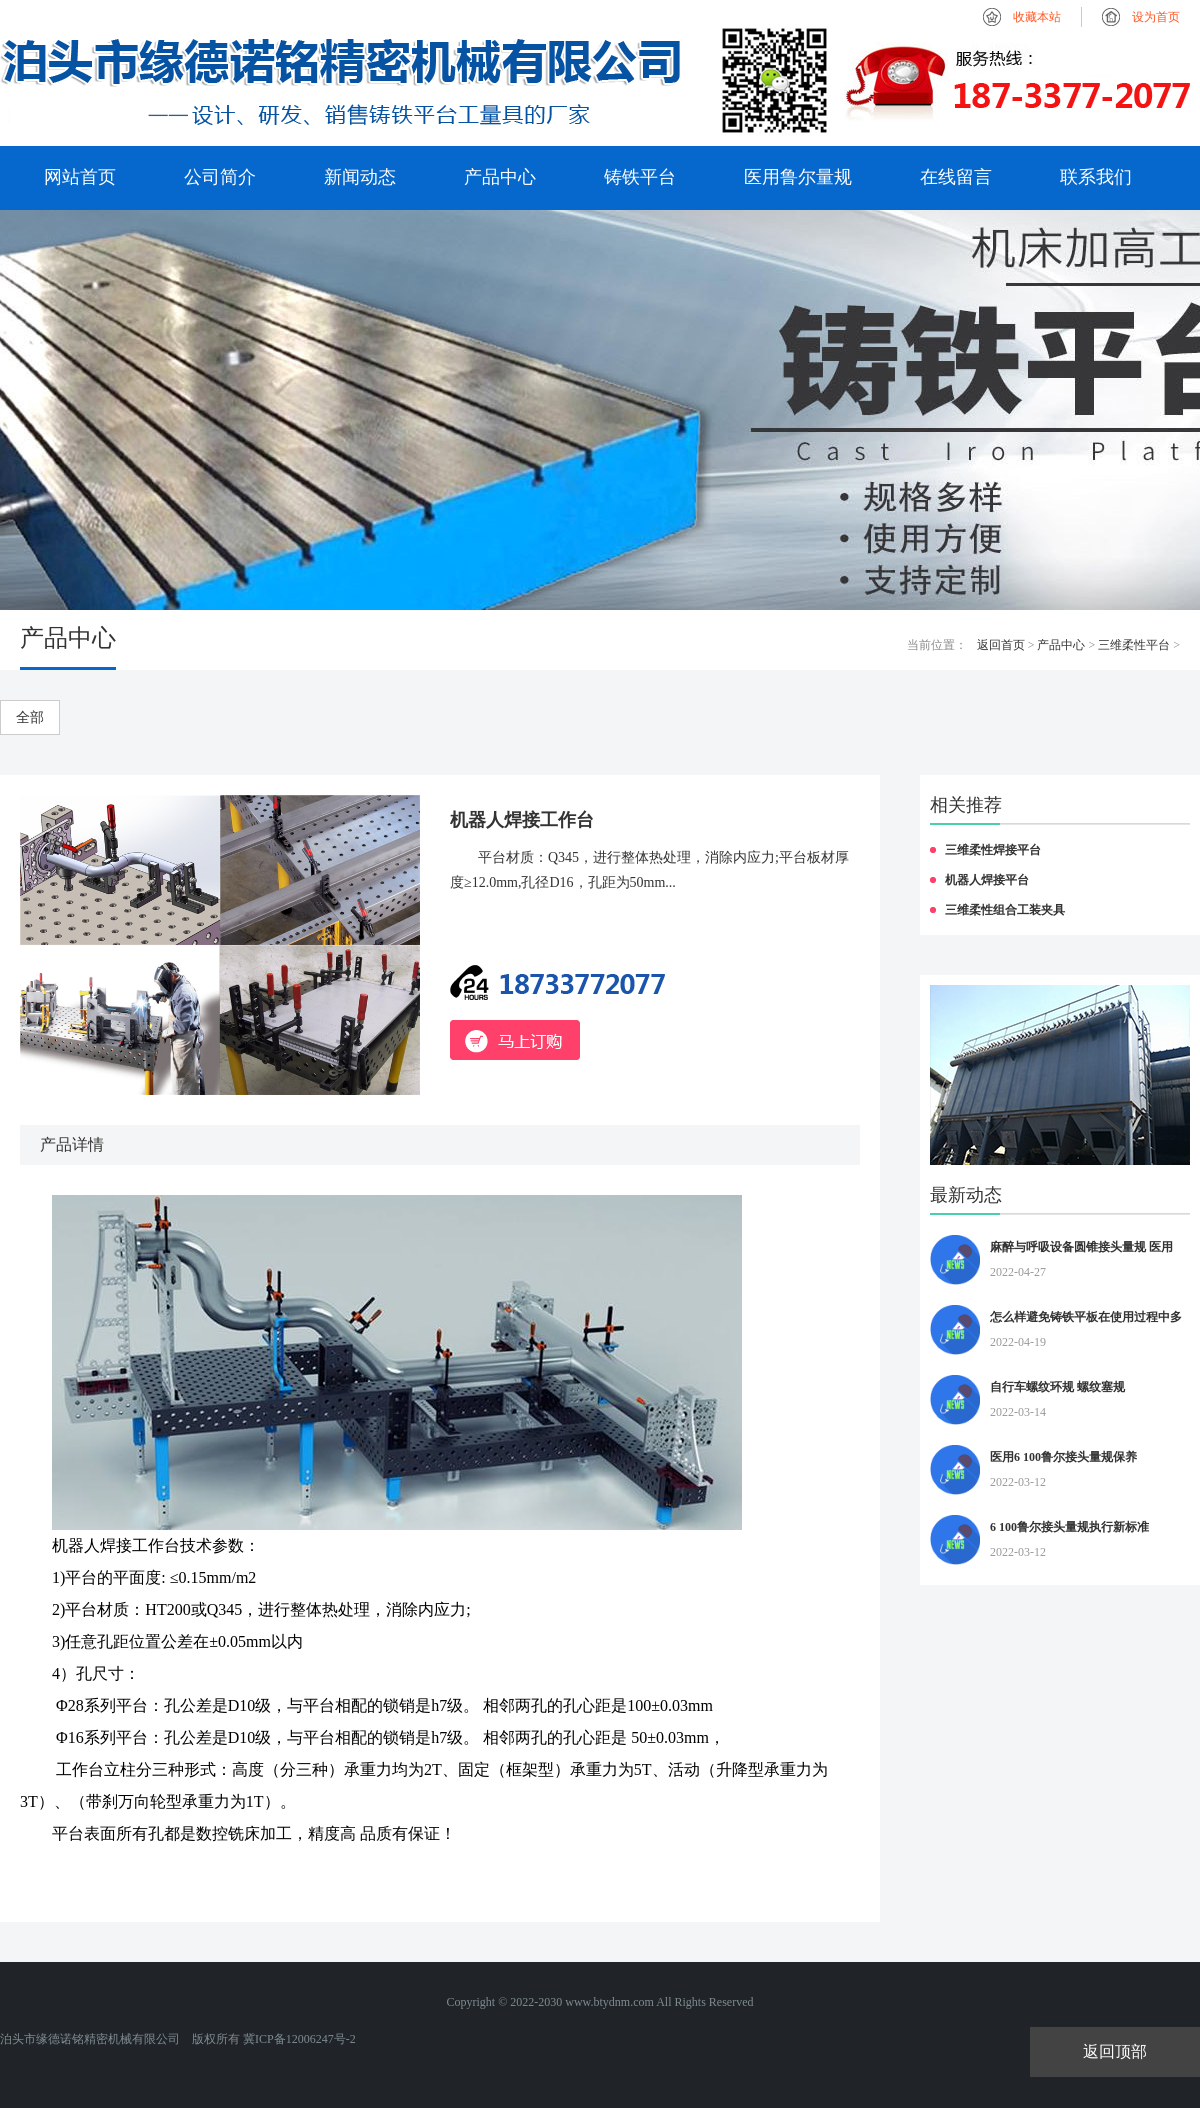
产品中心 (500, 177)
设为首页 (1156, 17)
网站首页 (80, 177)
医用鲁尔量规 (798, 177)
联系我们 (1096, 177)
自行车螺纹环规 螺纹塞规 (1057, 1387)
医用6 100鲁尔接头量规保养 (1063, 1457)
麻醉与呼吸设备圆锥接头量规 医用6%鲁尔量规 (1081, 1250)
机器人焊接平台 (987, 880)
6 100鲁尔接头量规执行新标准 (1069, 1527)
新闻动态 (360, 177)
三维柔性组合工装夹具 (1005, 910)
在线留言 (956, 177)
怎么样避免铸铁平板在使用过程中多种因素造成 (1086, 1320)
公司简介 (220, 177)
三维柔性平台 (1134, 645)
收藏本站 (1037, 17)
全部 (30, 717)
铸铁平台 (640, 177)
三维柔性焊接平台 (993, 850)
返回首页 (1001, 645)
